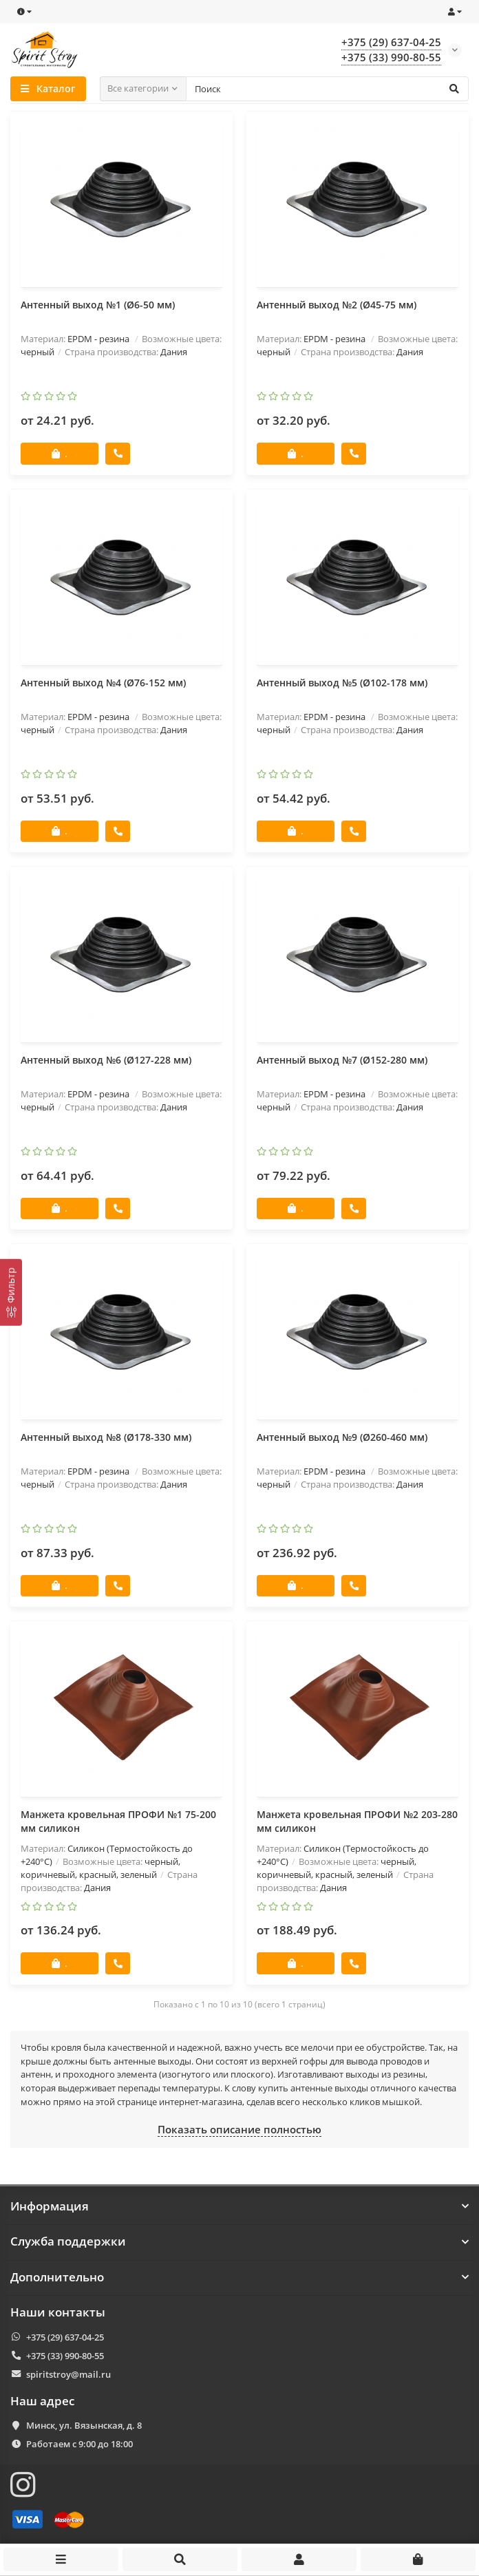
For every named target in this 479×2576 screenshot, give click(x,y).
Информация (239, 2206)
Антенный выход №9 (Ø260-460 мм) (342, 1438)
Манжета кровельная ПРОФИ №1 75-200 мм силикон (118, 1823)
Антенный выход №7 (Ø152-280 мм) (342, 1060)
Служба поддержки (239, 2242)
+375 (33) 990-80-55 (65, 2356)
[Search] (327, 88)
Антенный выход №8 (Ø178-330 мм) (106, 1438)
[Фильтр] (11, 1292)
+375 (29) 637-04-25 (65, 2337)
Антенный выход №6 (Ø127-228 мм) (106, 1060)
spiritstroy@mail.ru (68, 2374)
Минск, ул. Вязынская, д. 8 (84, 2426)
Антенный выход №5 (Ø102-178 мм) (342, 682)
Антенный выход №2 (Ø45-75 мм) (336, 304)
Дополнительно (239, 2277)
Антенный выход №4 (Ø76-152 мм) (103, 682)
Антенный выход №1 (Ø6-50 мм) (98, 304)
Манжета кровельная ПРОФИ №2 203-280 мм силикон (357, 1823)
